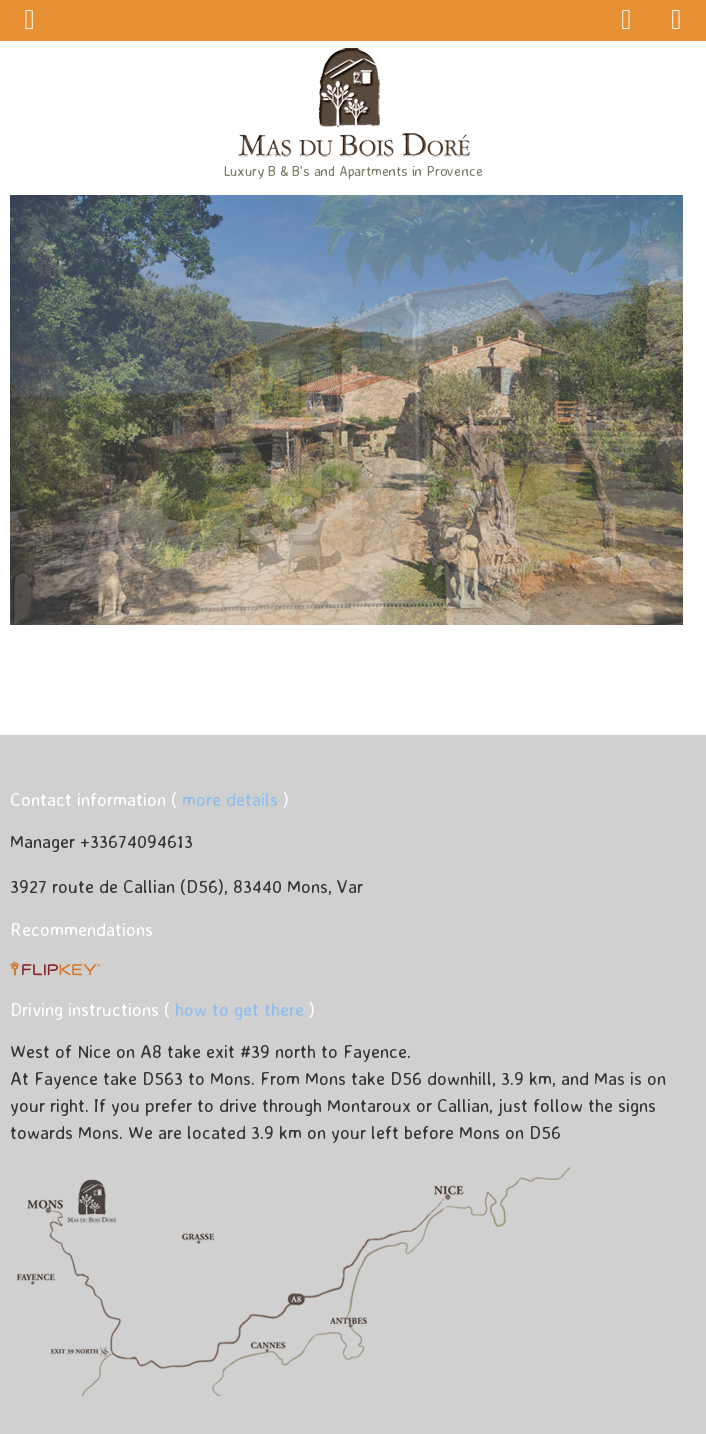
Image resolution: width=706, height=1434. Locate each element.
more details (230, 799)
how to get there (239, 1009)
